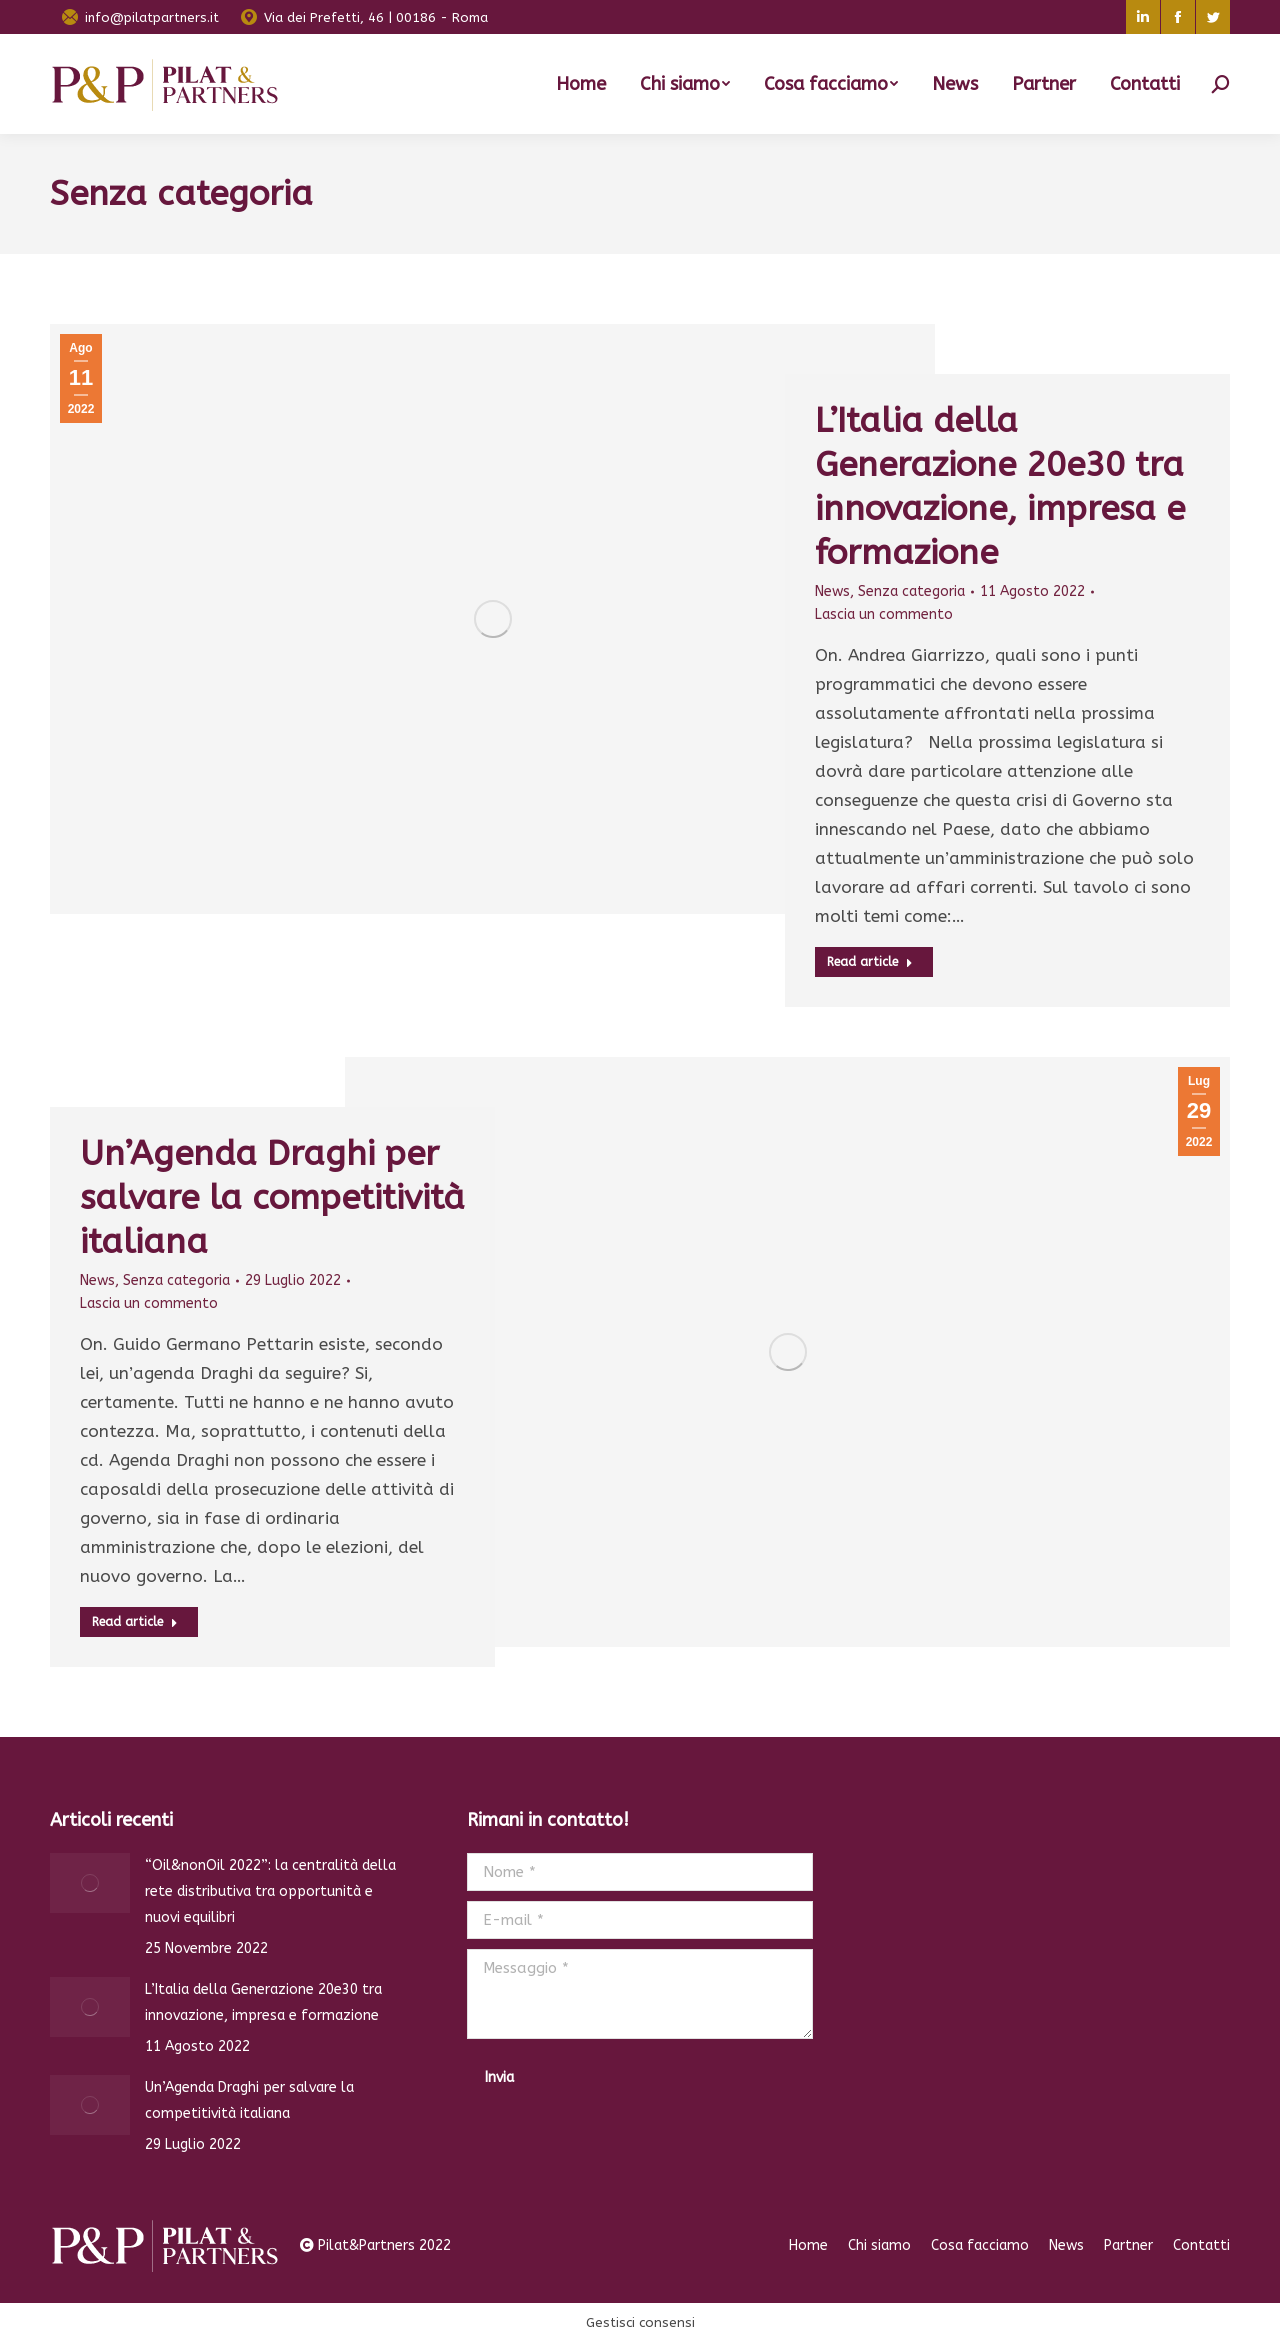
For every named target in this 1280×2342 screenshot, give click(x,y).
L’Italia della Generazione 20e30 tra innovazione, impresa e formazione (263, 2002)
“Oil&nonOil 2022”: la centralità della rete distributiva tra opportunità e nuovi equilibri (270, 1891)
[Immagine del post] (90, 1883)
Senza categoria (911, 591)
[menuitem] (581, 84)
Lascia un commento (884, 614)
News (832, 591)
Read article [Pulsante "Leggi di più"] (870, 962)
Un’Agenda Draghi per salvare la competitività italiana (272, 1198)
